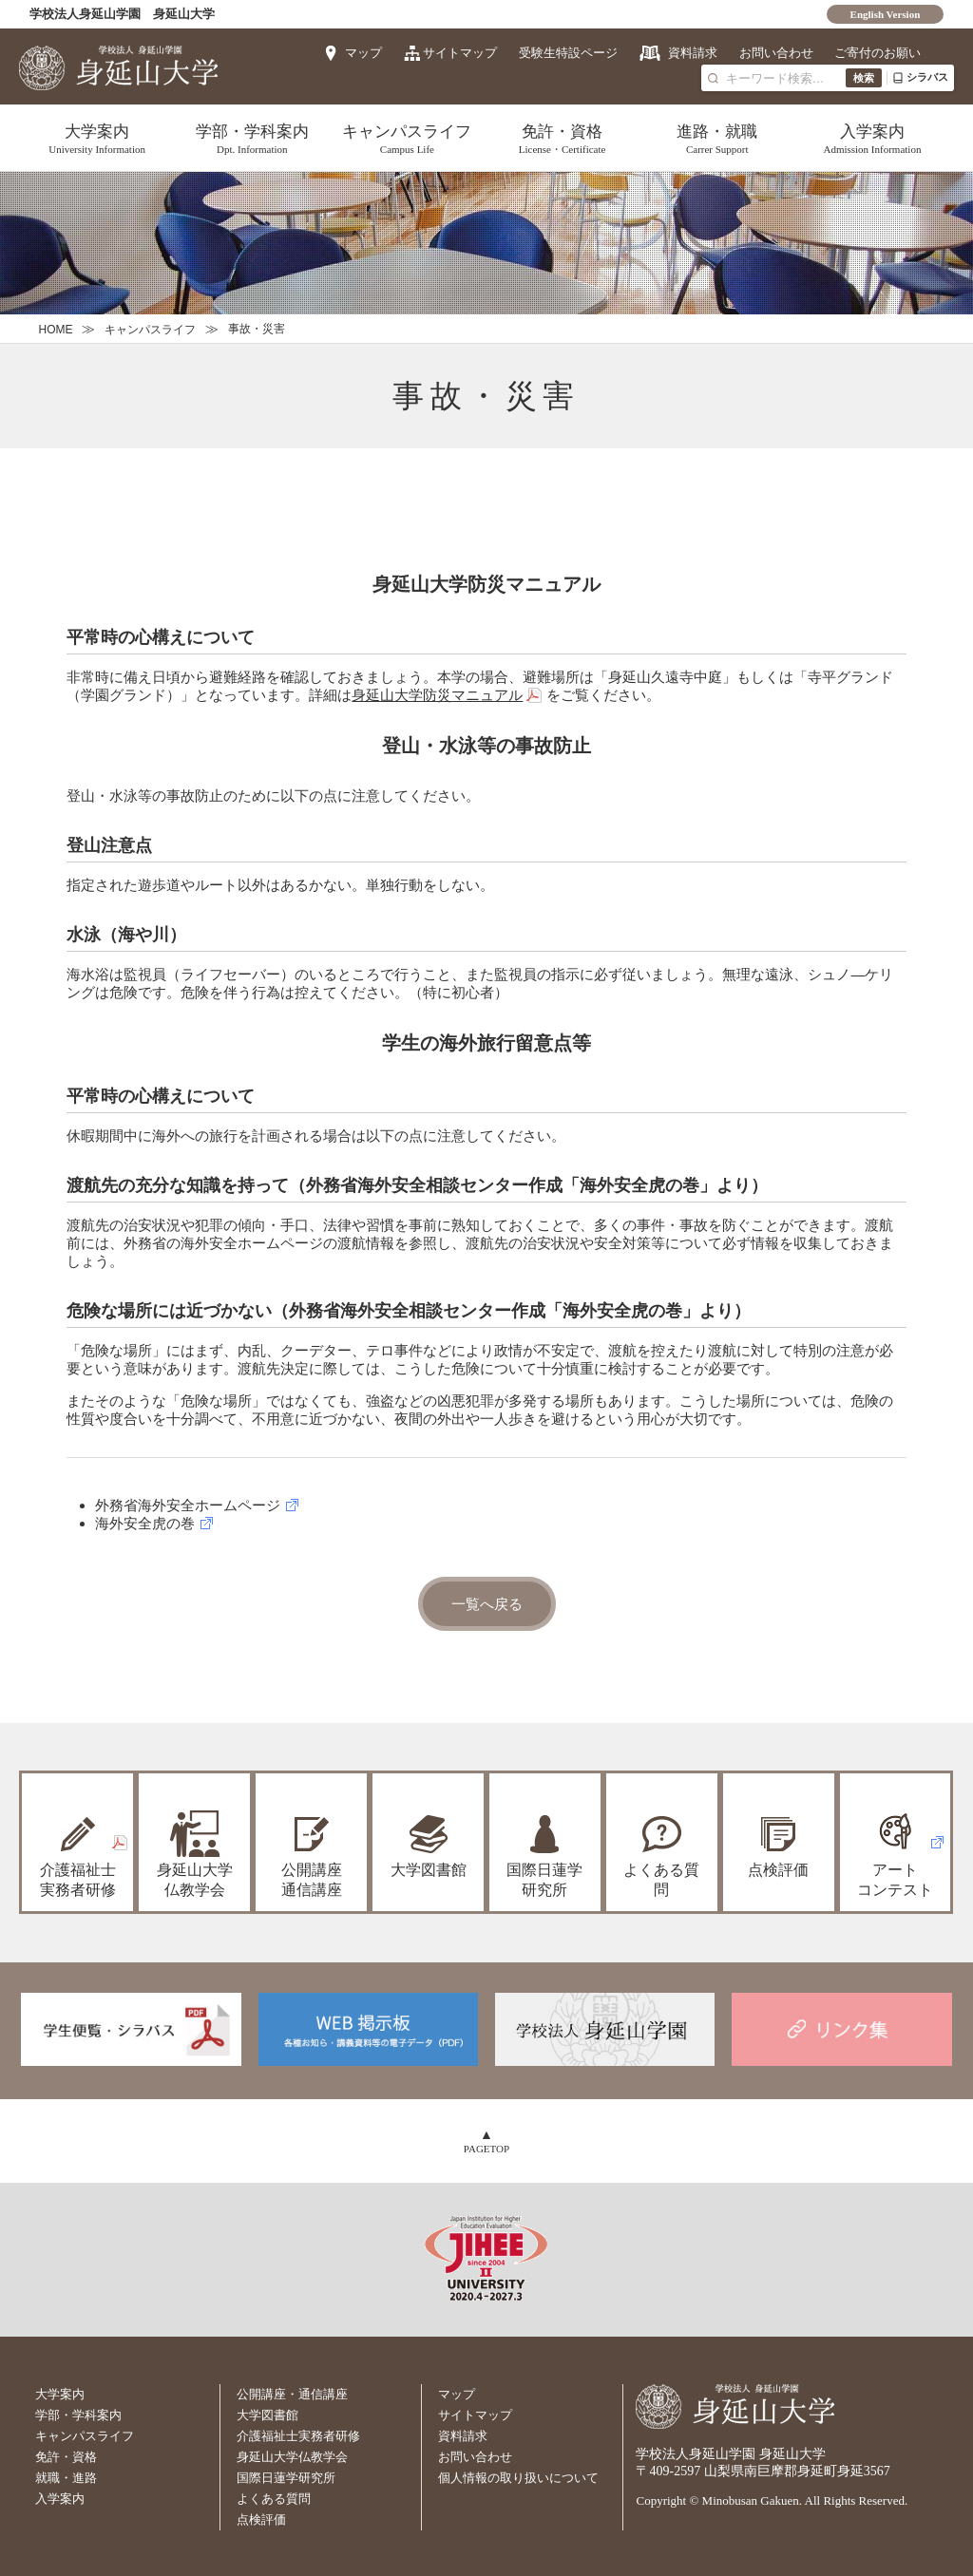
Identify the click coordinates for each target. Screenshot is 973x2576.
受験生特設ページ (565, 53)
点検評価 (778, 1869)
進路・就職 (716, 139)
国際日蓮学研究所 (544, 1879)
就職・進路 (66, 2476)
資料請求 (690, 53)
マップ (358, 53)
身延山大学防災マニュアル (437, 695)
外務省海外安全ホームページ (187, 1505)
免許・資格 (562, 139)
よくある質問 (661, 1879)
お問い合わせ (774, 53)
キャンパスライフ (407, 139)
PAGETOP (486, 2146)
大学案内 (96, 139)
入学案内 (871, 139)
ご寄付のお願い (877, 53)
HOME (55, 329)
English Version (885, 14)
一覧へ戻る (487, 1604)
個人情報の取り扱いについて (518, 2476)
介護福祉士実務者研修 (298, 2434)
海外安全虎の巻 (145, 1523)
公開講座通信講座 (311, 1879)
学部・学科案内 (252, 139)
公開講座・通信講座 (292, 2392)
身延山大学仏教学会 (292, 2455)
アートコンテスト (895, 1879)
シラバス (920, 77)
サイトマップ (456, 53)
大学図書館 (429, 1869)
